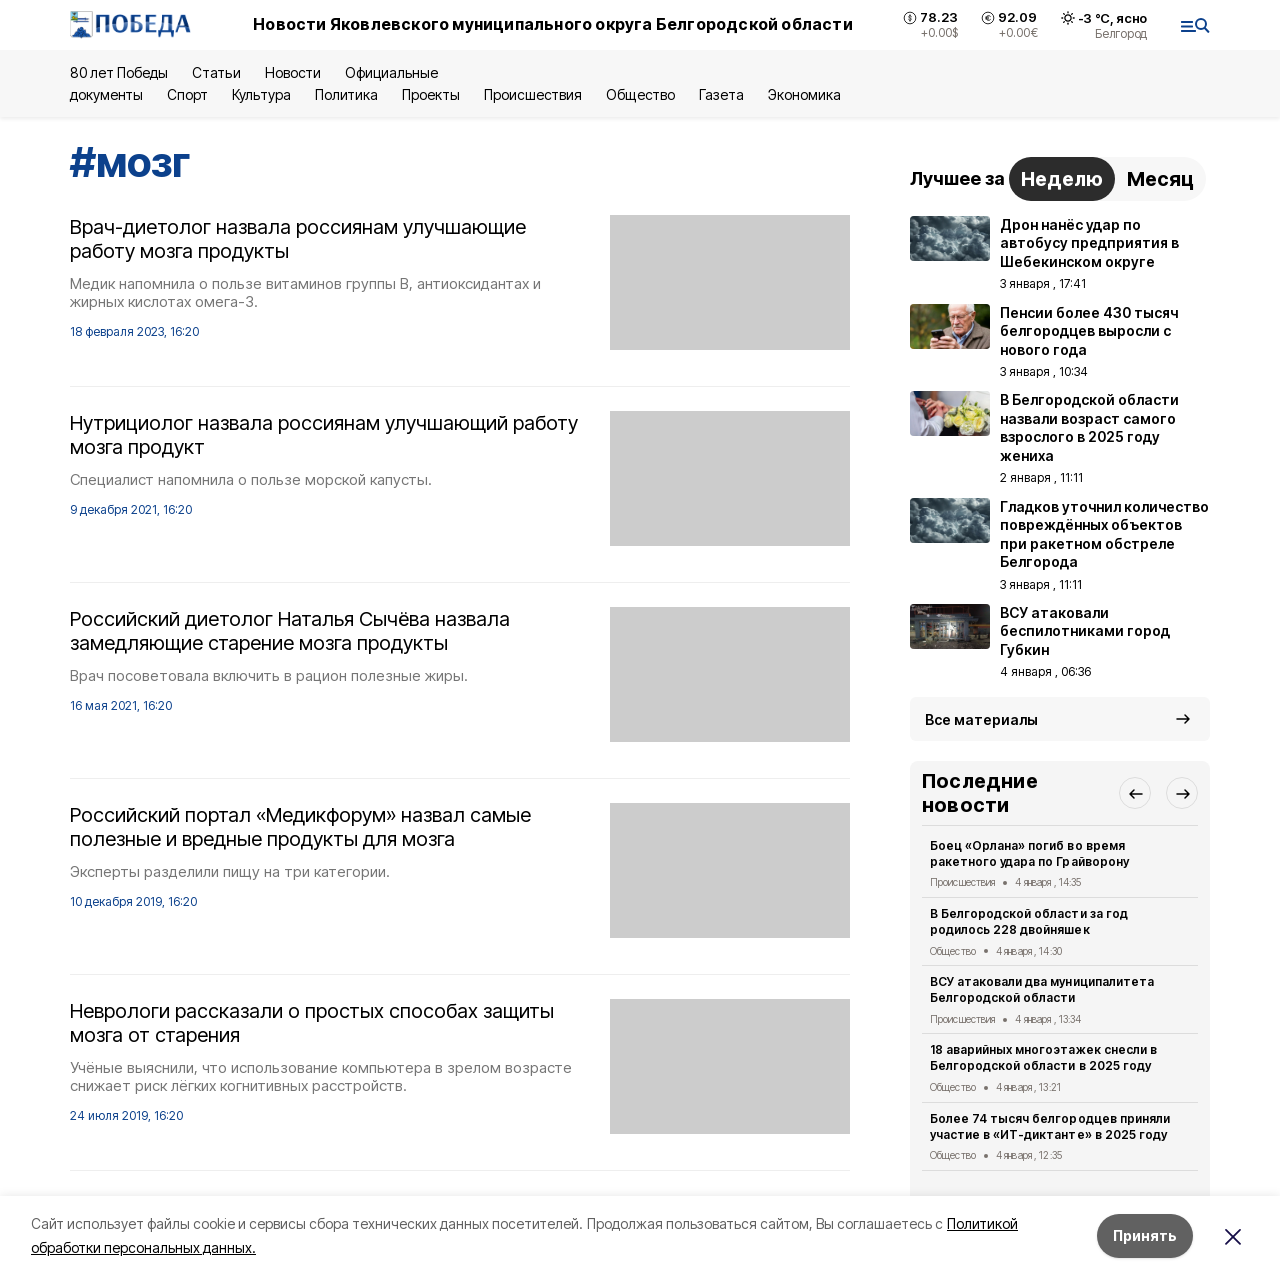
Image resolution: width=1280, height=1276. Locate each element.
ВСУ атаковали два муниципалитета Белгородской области (1042, 989)
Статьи (216, 72)
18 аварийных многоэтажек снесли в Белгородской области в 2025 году (1043, 1057)
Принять (1145, 1235)
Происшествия (533, 94)
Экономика (804, 94)
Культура (261, 94)
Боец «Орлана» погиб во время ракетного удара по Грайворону (1029, 853)
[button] (1135, 793)
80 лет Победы (119, 72)
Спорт (187, 94)
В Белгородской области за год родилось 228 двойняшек (1029, 921)
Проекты (431, 94)
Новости (293, 72)
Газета (721, 94)
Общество (640, 94)
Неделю (1062, 179)
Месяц (1160, 179)
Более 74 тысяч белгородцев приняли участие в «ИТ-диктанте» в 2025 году (1050, 1126)
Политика (346, 94)
